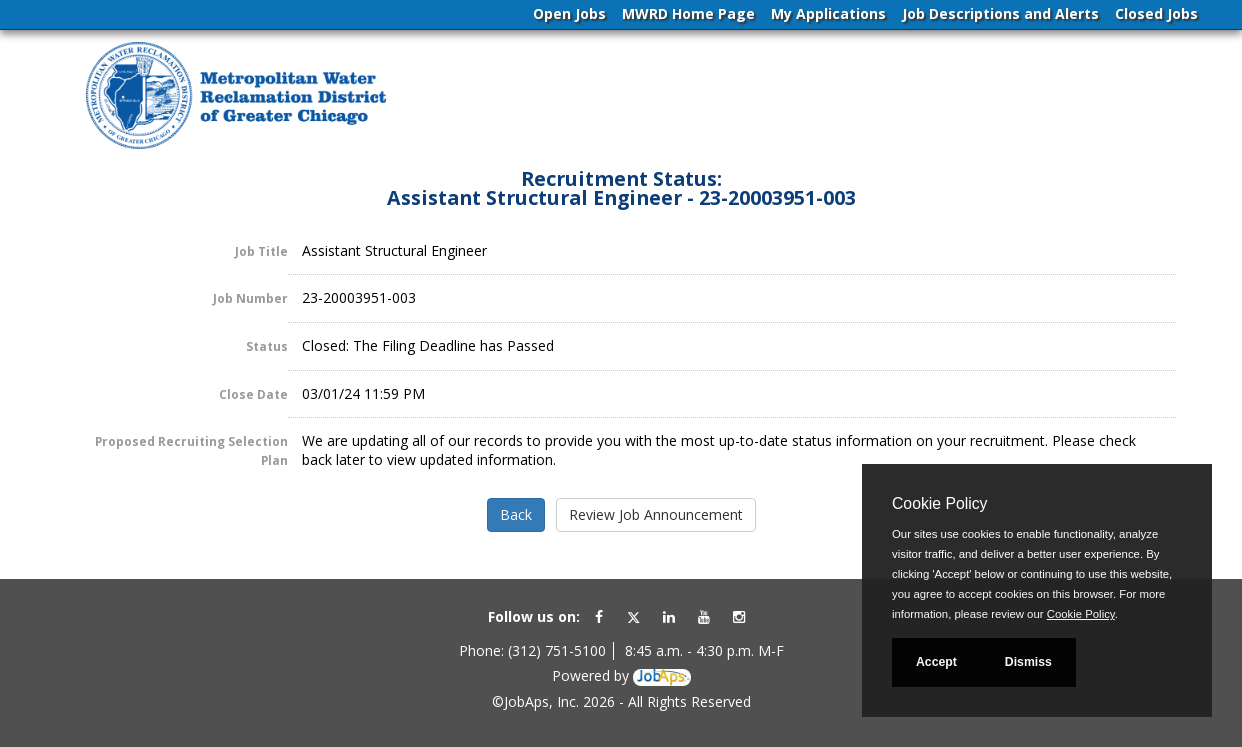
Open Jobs (569, 13)
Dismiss (1028, 662)
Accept (936, 662)
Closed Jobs (1156, 13)
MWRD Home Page (688, 13)
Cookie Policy (939, 503)
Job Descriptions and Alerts (1000, 13)
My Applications (828, 13)
